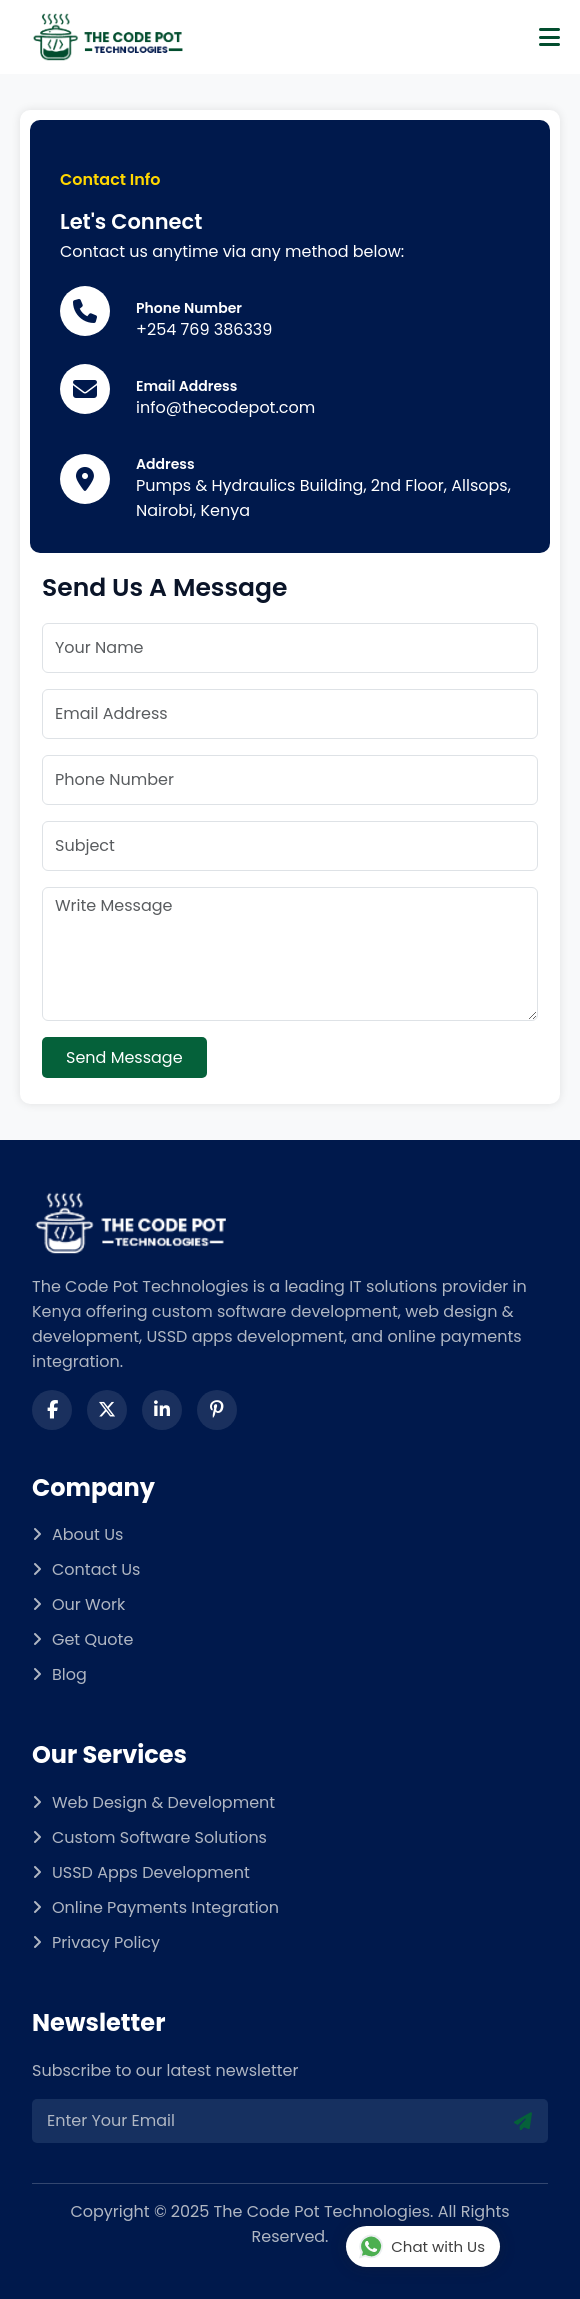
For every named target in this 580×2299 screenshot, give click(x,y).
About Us (87, 1534)
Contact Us (96, 1569)
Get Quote (92, 1639)
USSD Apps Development (151, 1872)
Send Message (124, 1057)
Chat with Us (422, 2247)
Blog (69, 1674)
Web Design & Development (163, 1802)
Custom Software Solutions (159, 1837)
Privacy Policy (106, 1942)
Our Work (88, 1604)
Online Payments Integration (165, 1907)
